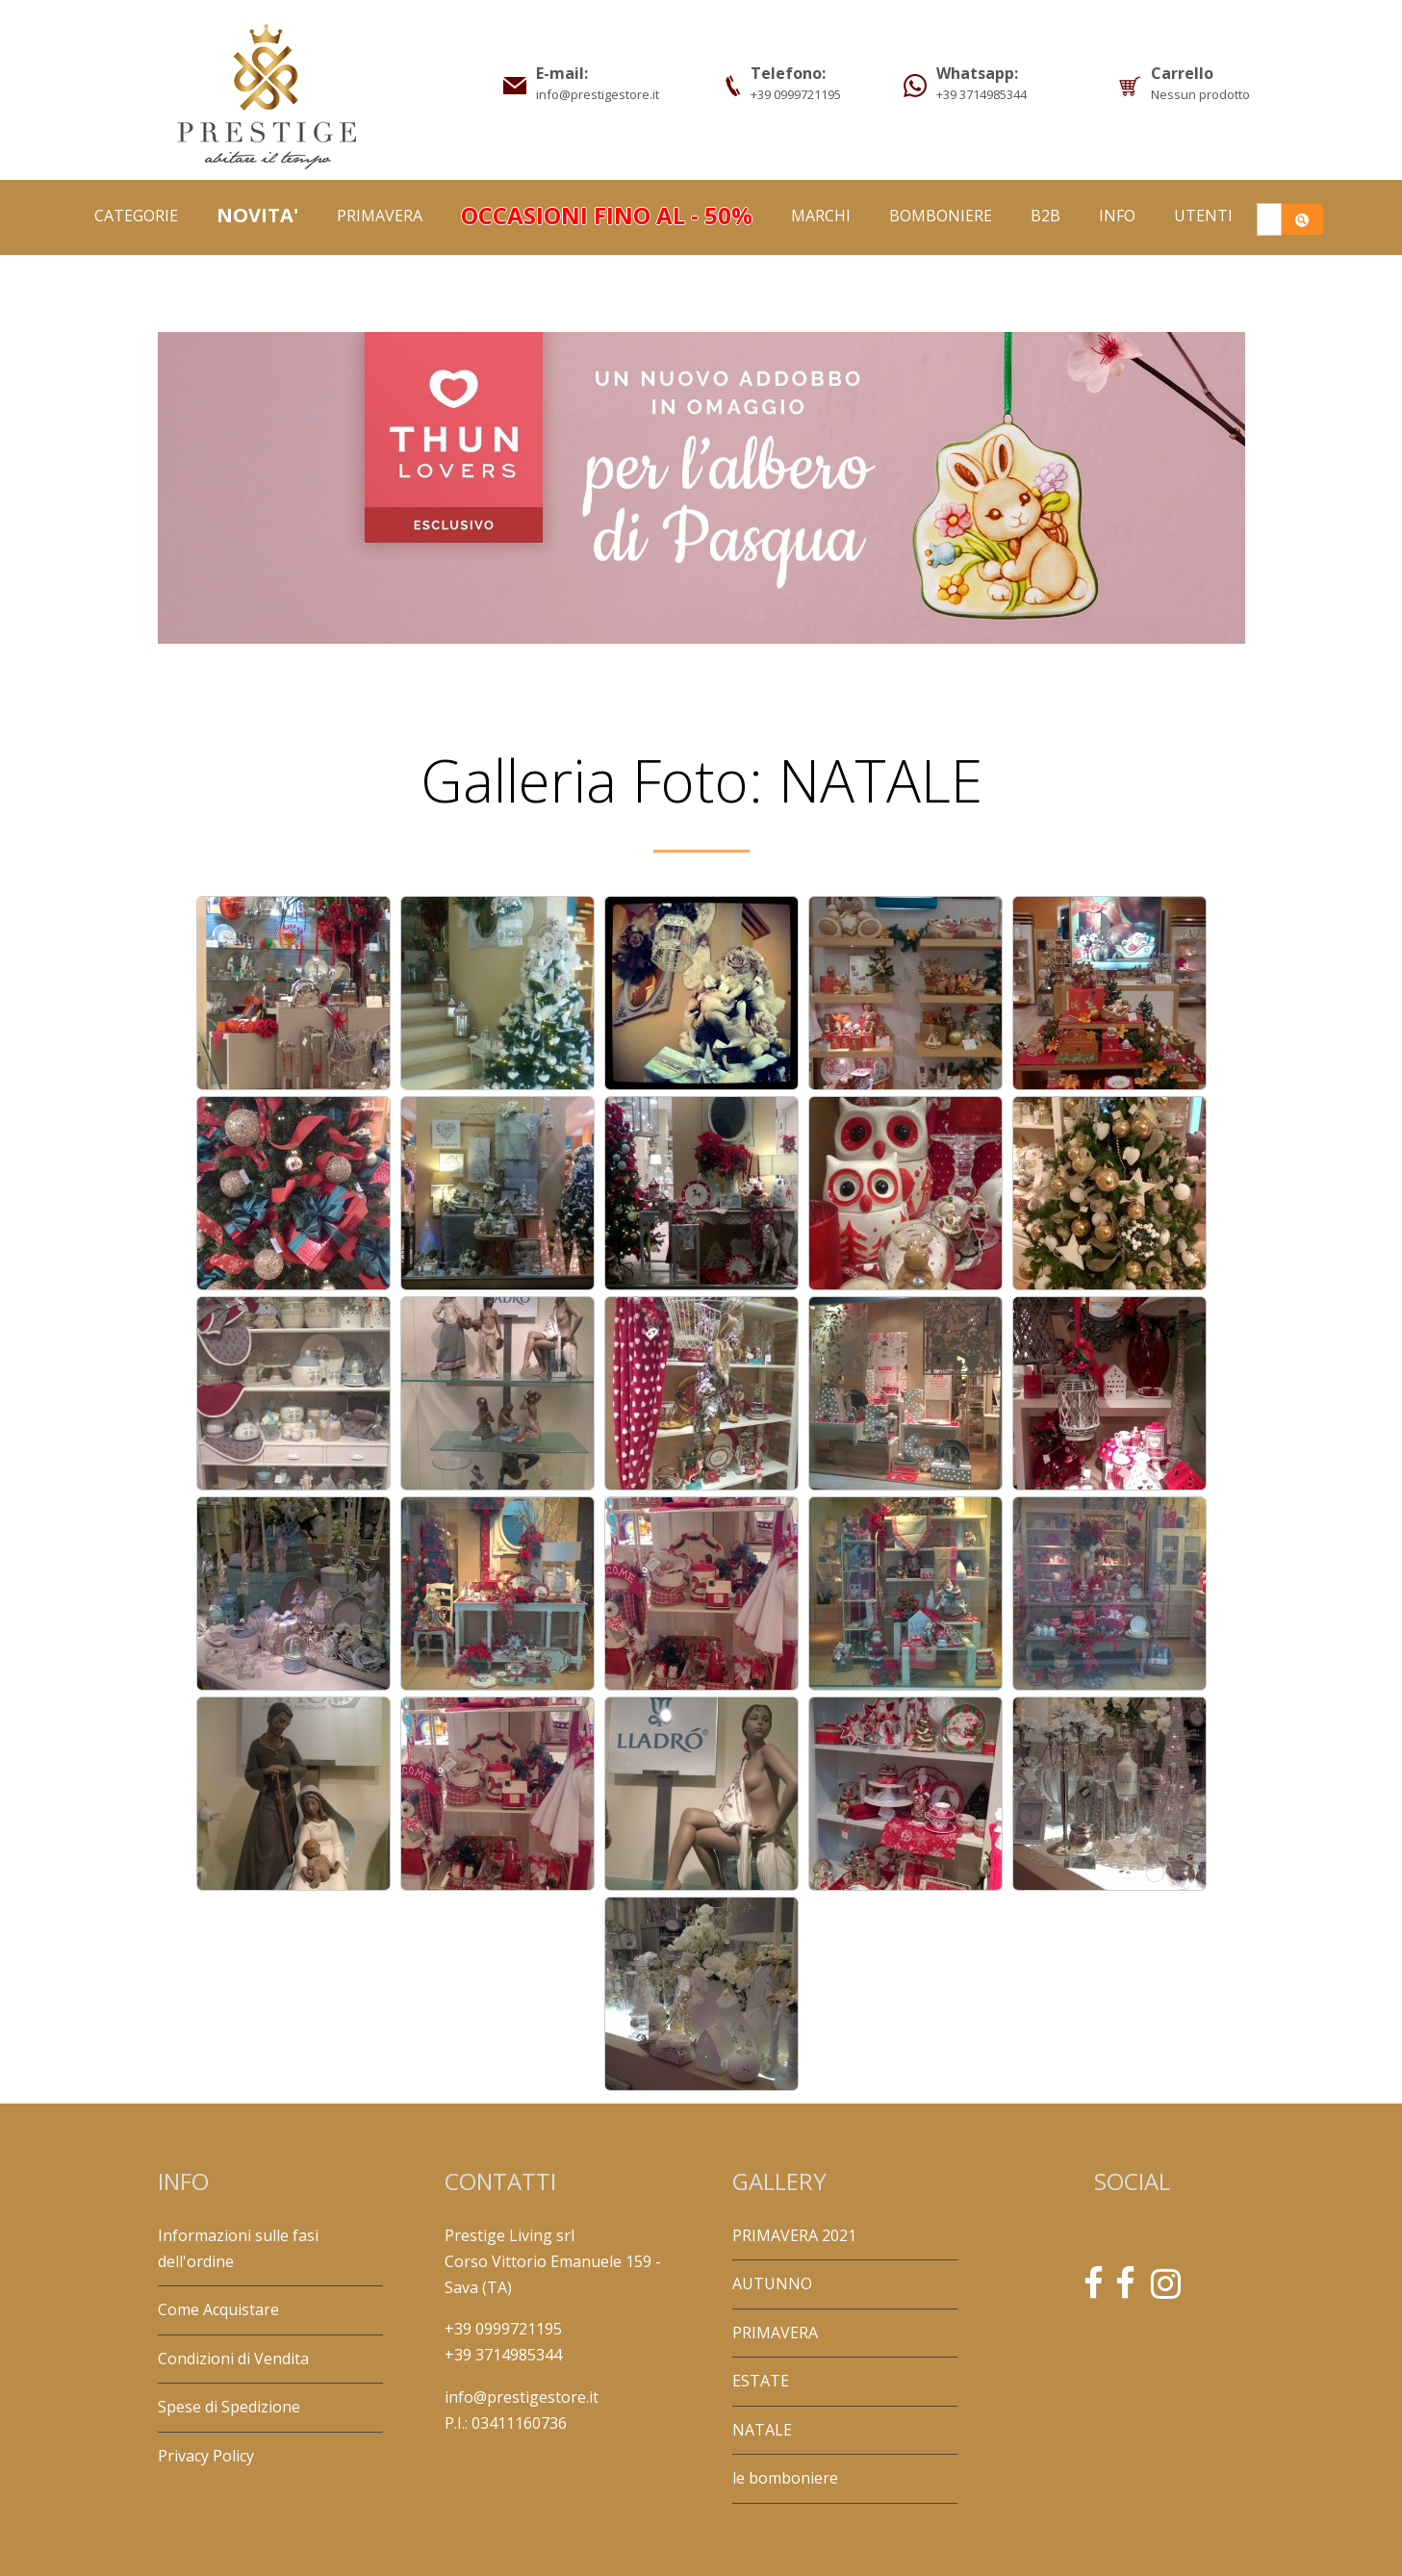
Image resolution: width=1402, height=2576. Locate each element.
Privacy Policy (206, 2455)
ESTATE (760, 2380)
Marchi (821, 215)
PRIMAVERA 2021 (794, 2235)
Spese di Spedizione (229, 2406)
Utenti (1203, 215)
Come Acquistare (218, 2309)
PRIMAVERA (379, 215)
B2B (1045, 215)
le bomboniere (785, 2477)
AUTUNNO (772, 2283)
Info (1117, 215)
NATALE (762, 2429)
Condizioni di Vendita (233, 2358)
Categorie (136, 215)
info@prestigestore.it (522, 2397)
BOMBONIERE (940, 215)
